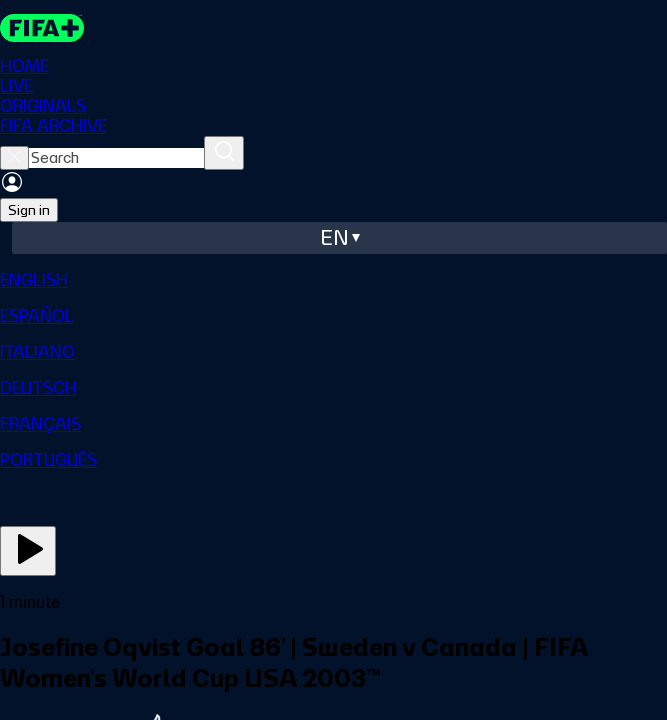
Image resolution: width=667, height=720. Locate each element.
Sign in (29, 210)
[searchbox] (116, 158)
